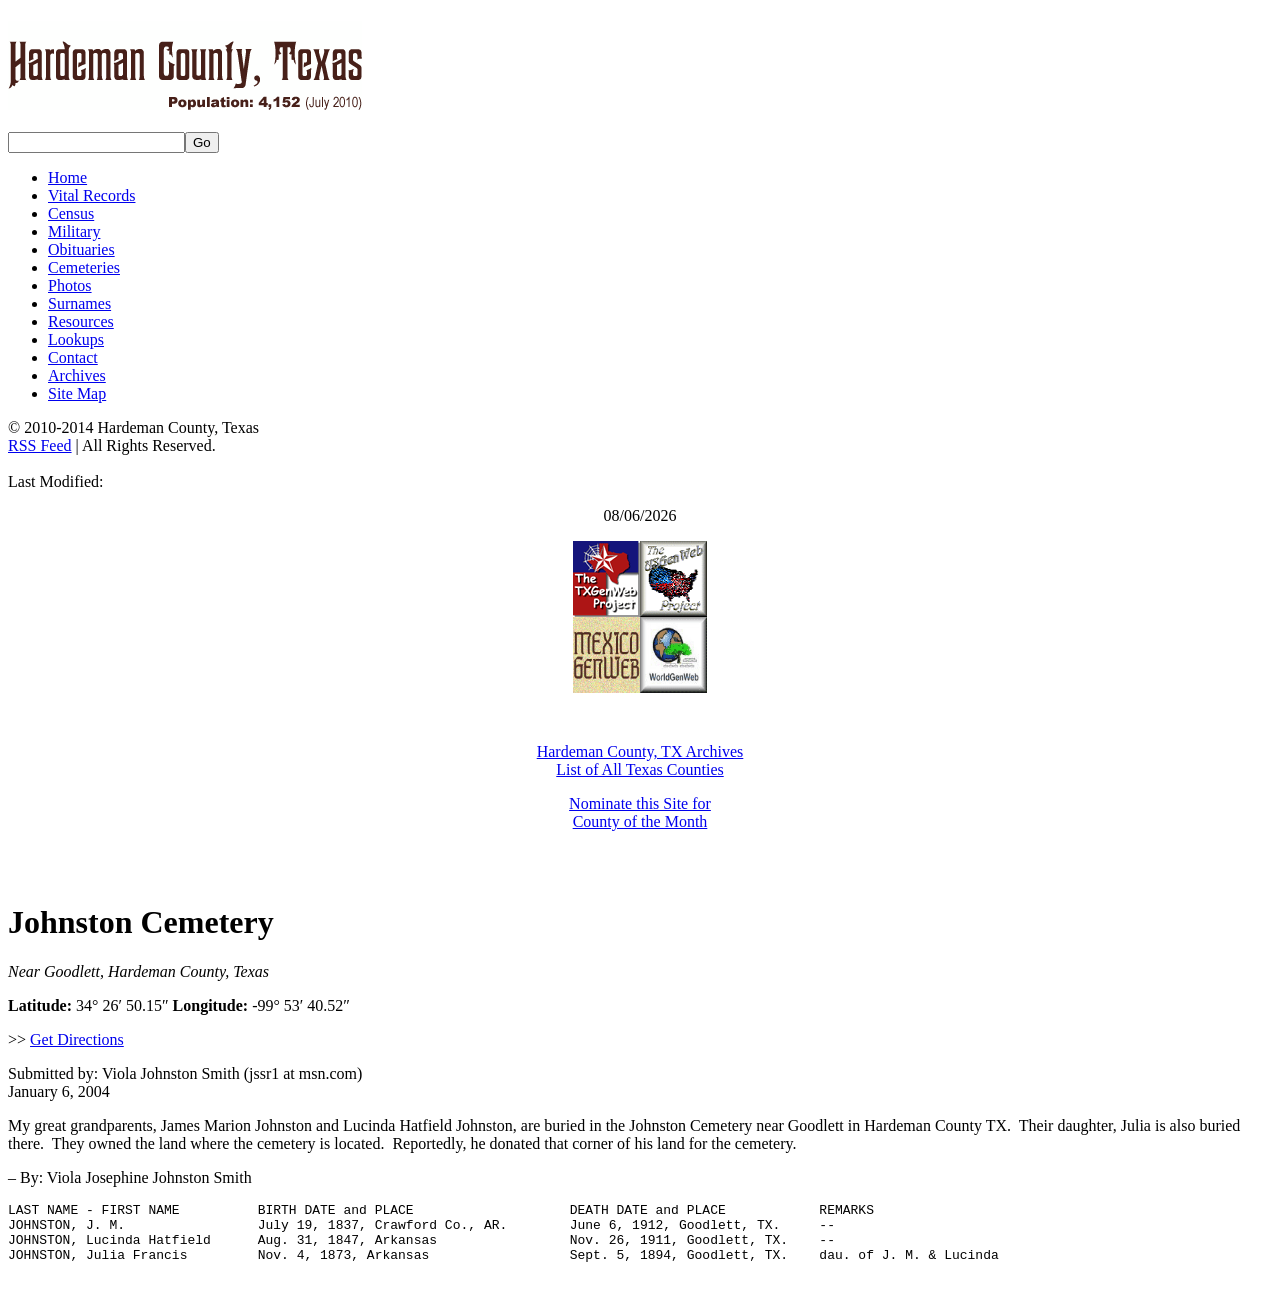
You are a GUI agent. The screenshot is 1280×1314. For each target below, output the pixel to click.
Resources (81, 321)
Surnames (79, 303)
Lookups (76, 339)
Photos (70, 285)
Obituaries (81, 249)
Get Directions (77, 1039)
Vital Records (91, 195)
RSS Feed (40, 445)
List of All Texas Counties (639, 769)
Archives (77, 375)
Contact (73, 357)
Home (67, 177)
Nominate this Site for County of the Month (640, 812)
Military (74, 231)
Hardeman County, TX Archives (640, 751)
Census (71, 213)
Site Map (77, 393)
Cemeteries (84, 267)
